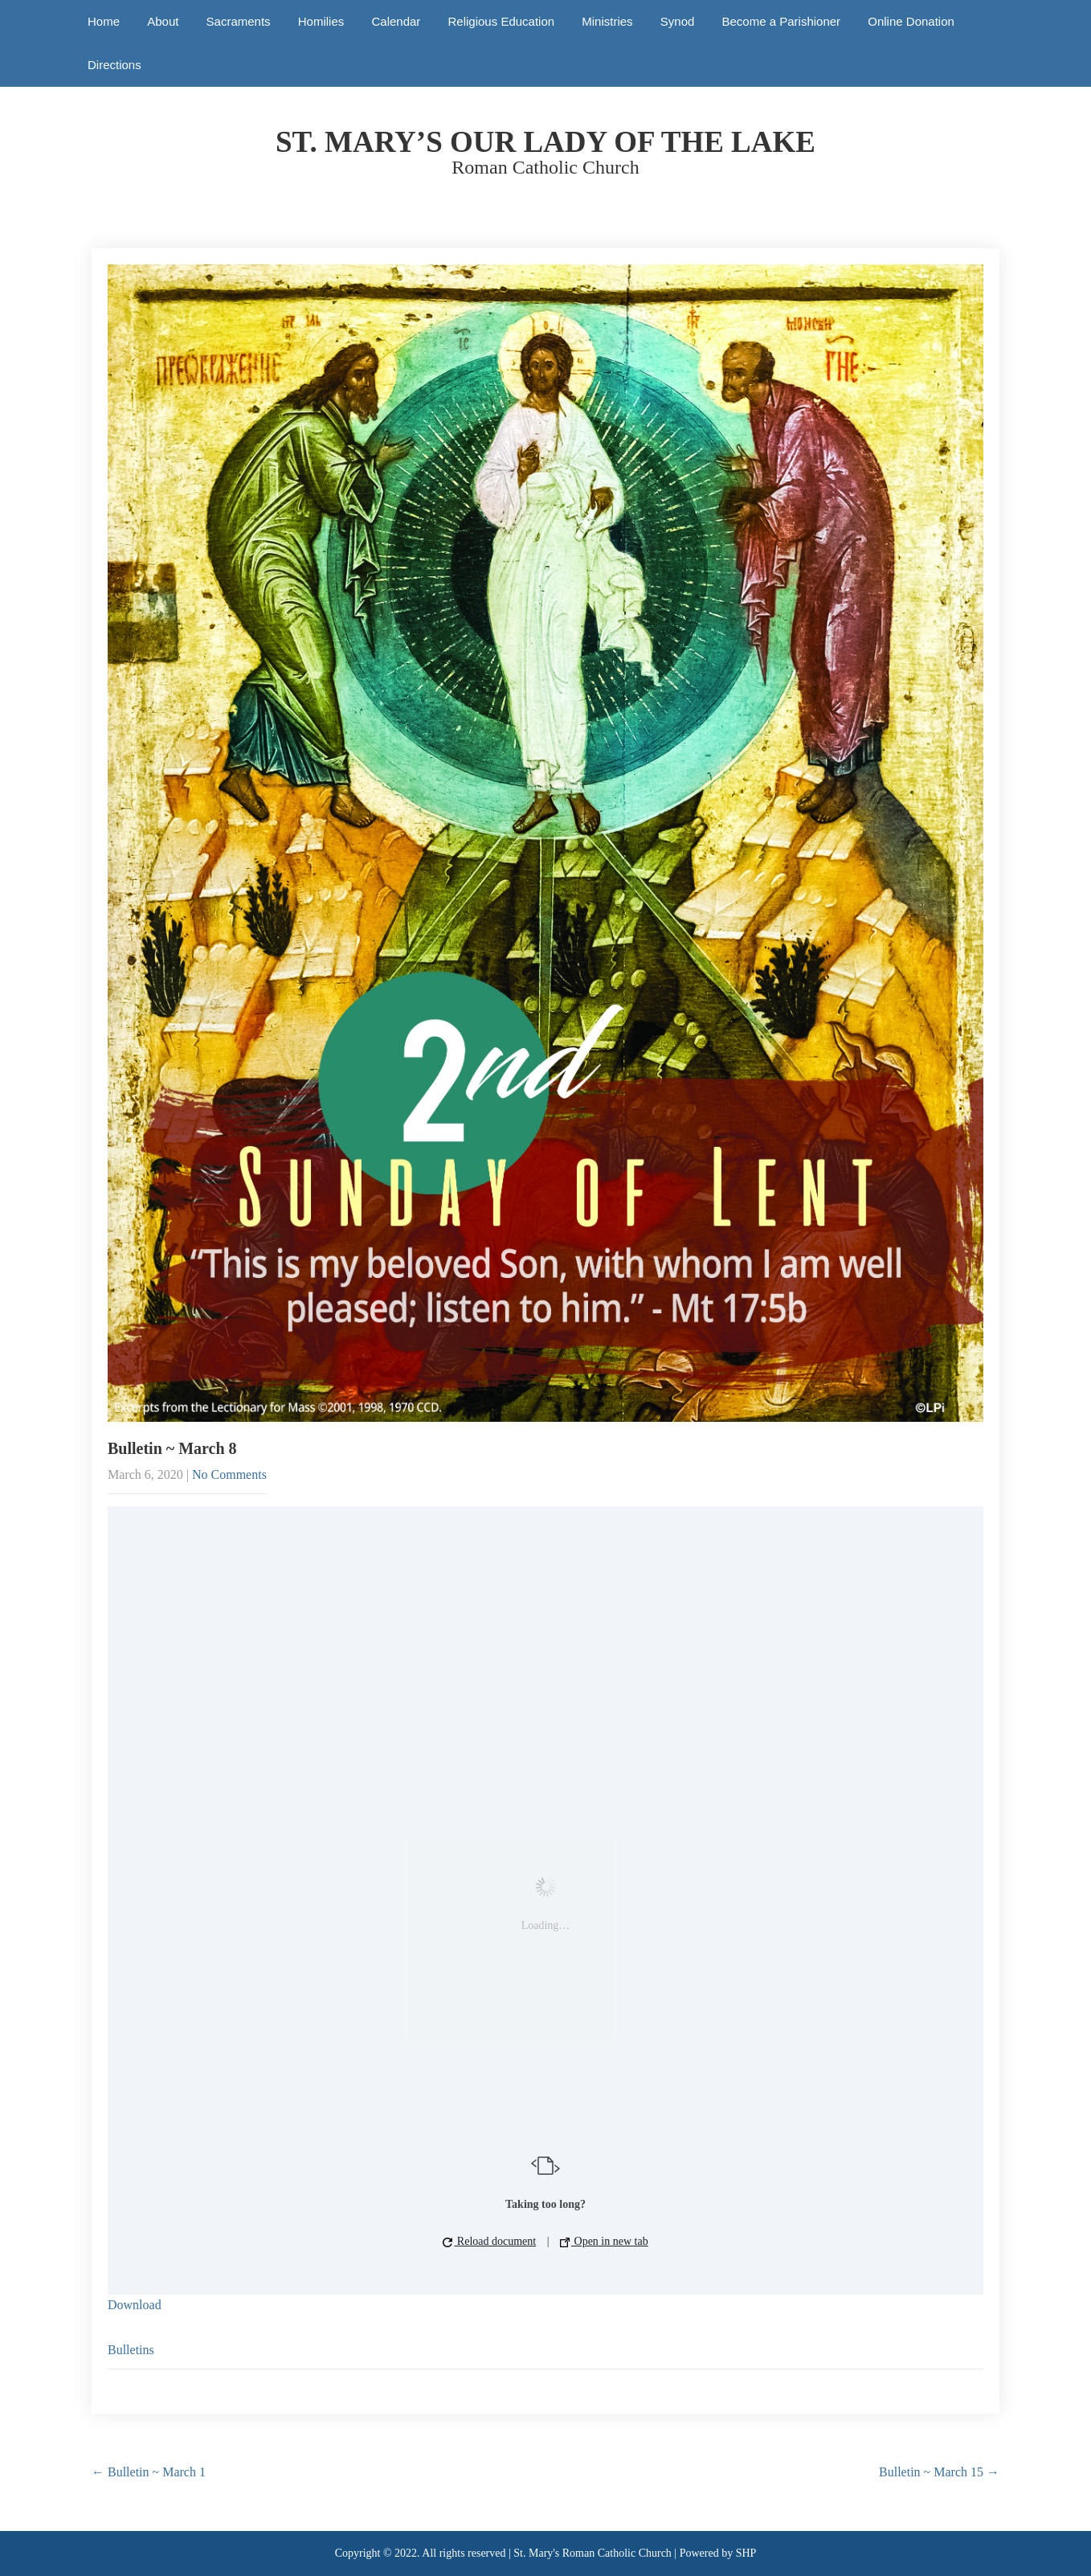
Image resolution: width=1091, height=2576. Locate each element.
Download (134, 2305)
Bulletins (131, 2350)
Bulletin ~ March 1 (149, 2472)
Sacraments (238, 21)
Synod (677, 21)
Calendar (395, 21)
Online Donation (911, 21)
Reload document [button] (489, 2241)
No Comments (229, 1474)
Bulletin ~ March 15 (939, 2472)
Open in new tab (604, 2241)
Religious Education (501, 21)
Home (104, 21)
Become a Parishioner (781, 21)
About (162, 21)
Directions (114, 65)
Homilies (321, 21)
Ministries (607, 21)
